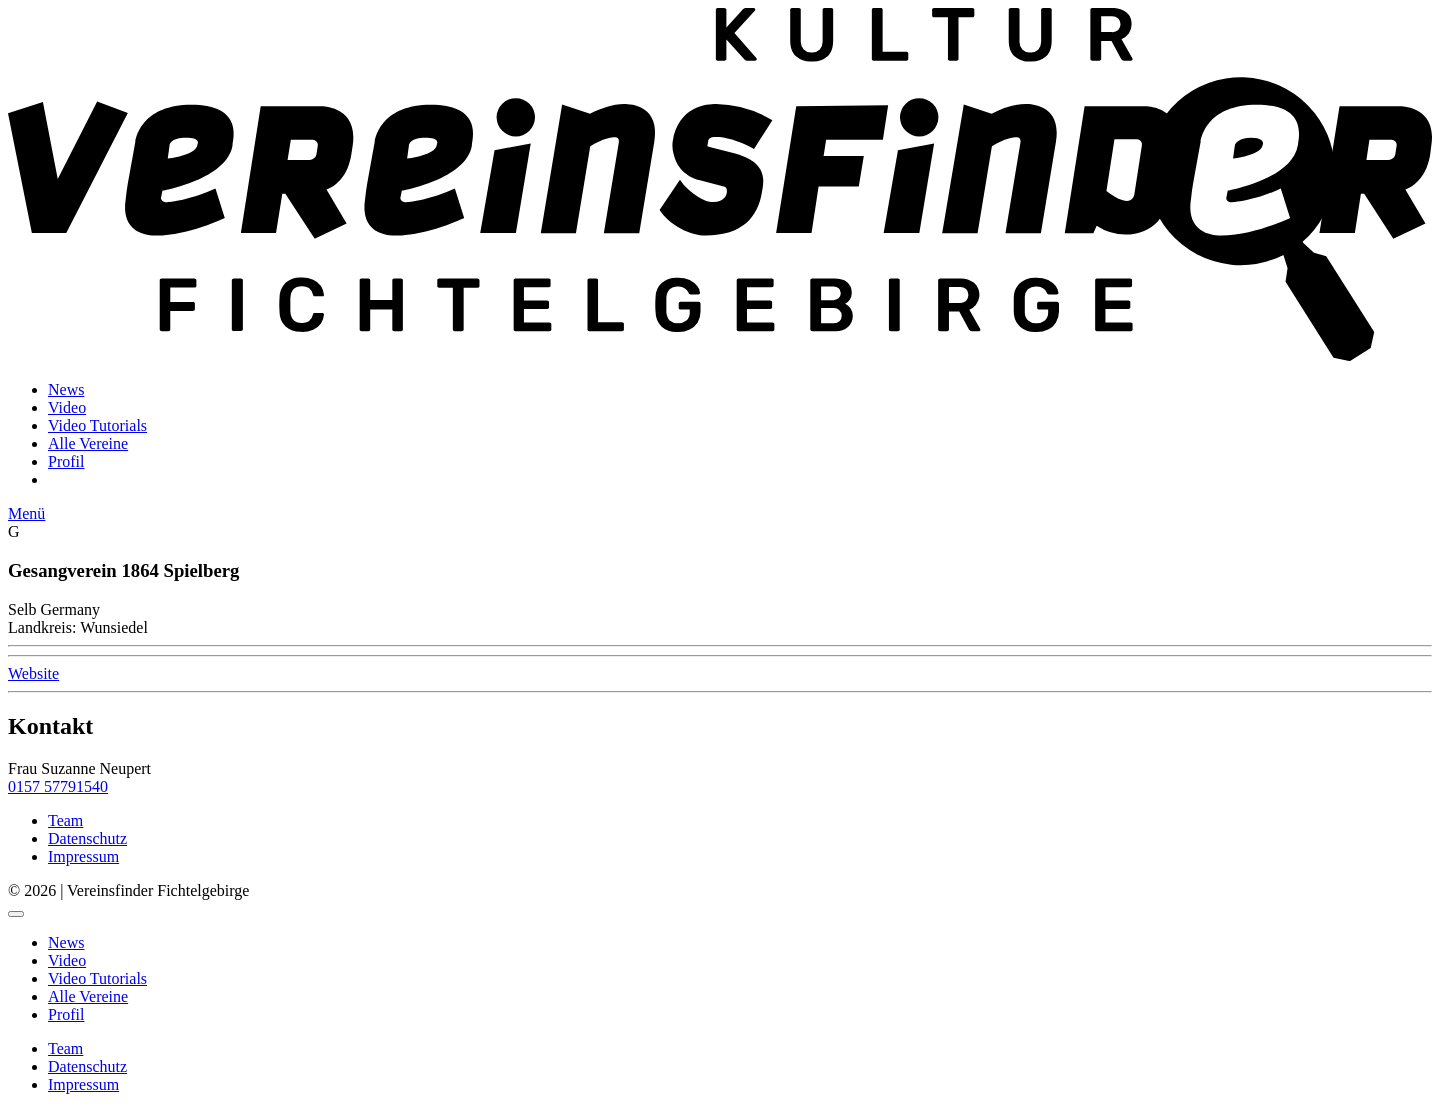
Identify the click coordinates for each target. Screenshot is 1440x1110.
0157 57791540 (58, 786)
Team (65, 820)
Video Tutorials (97, 425)
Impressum (83, 856)
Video (67, 407)
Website (33, 673)
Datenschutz (87, 838)
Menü (26, 513)
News (66, 389)
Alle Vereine (88, 443)
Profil (66, 461)
